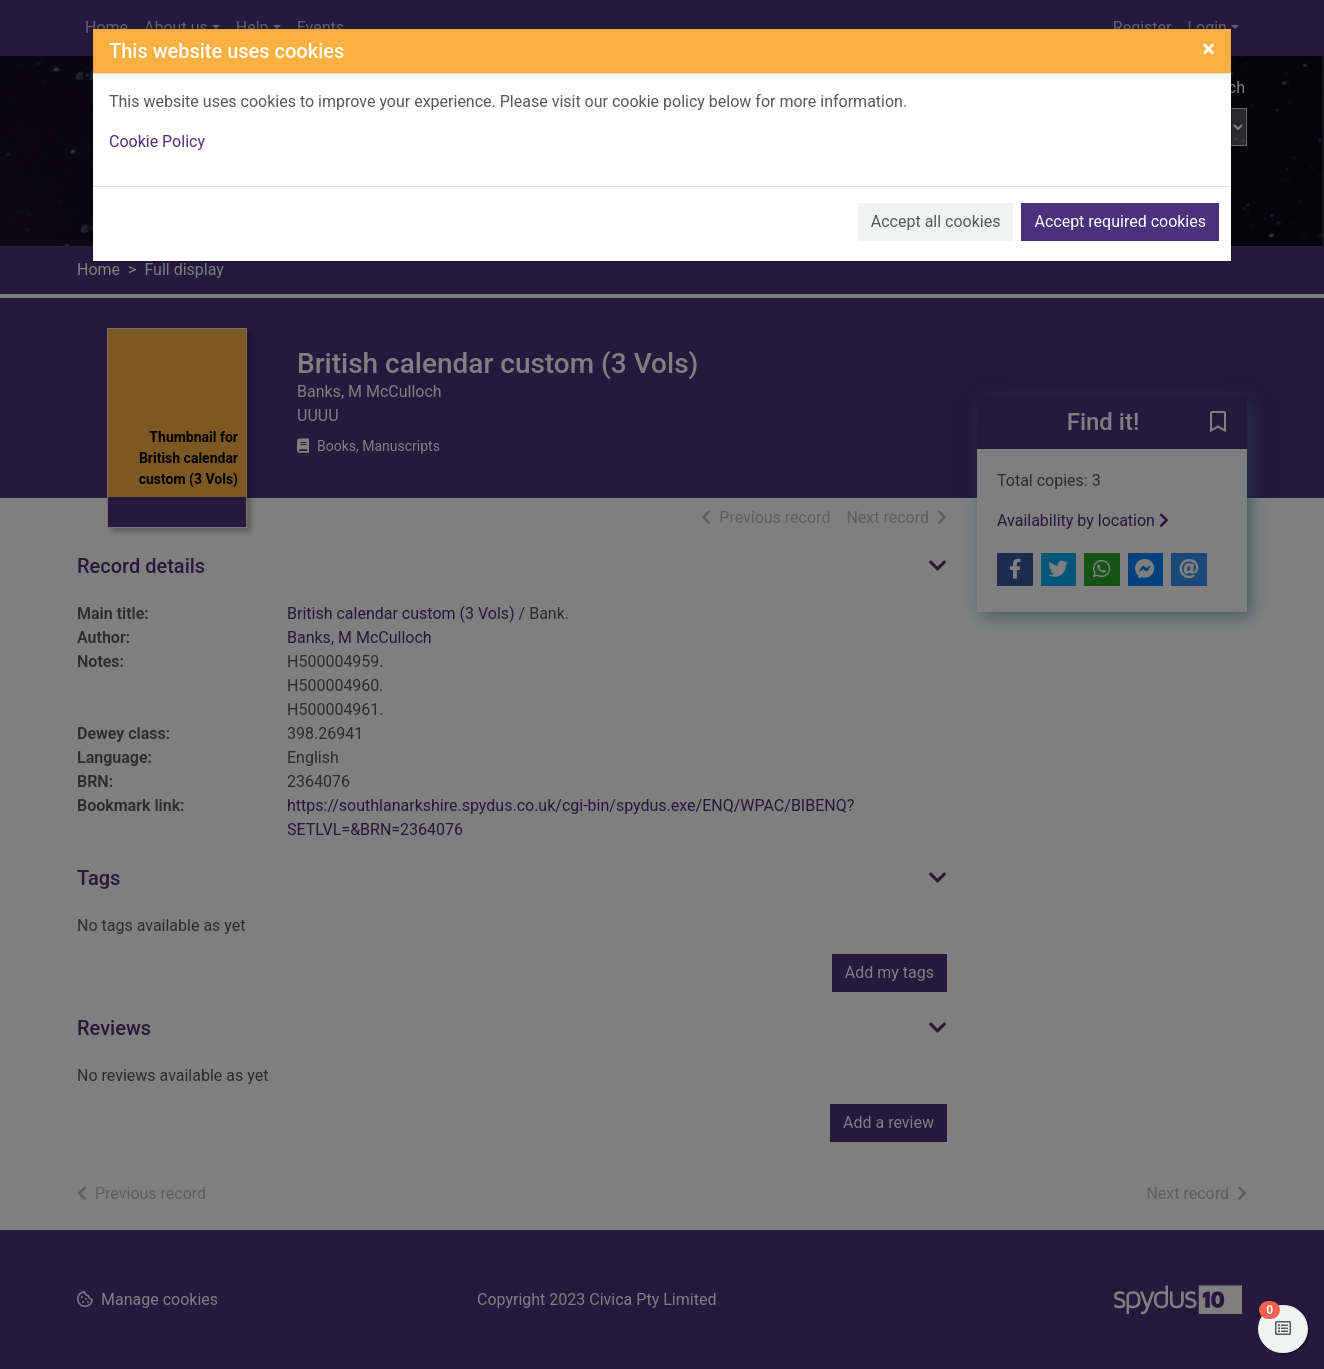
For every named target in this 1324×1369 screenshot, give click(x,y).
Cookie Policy (157, 141)
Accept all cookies (936, 221)
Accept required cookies (1120, 221)
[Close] (1208, 49)
